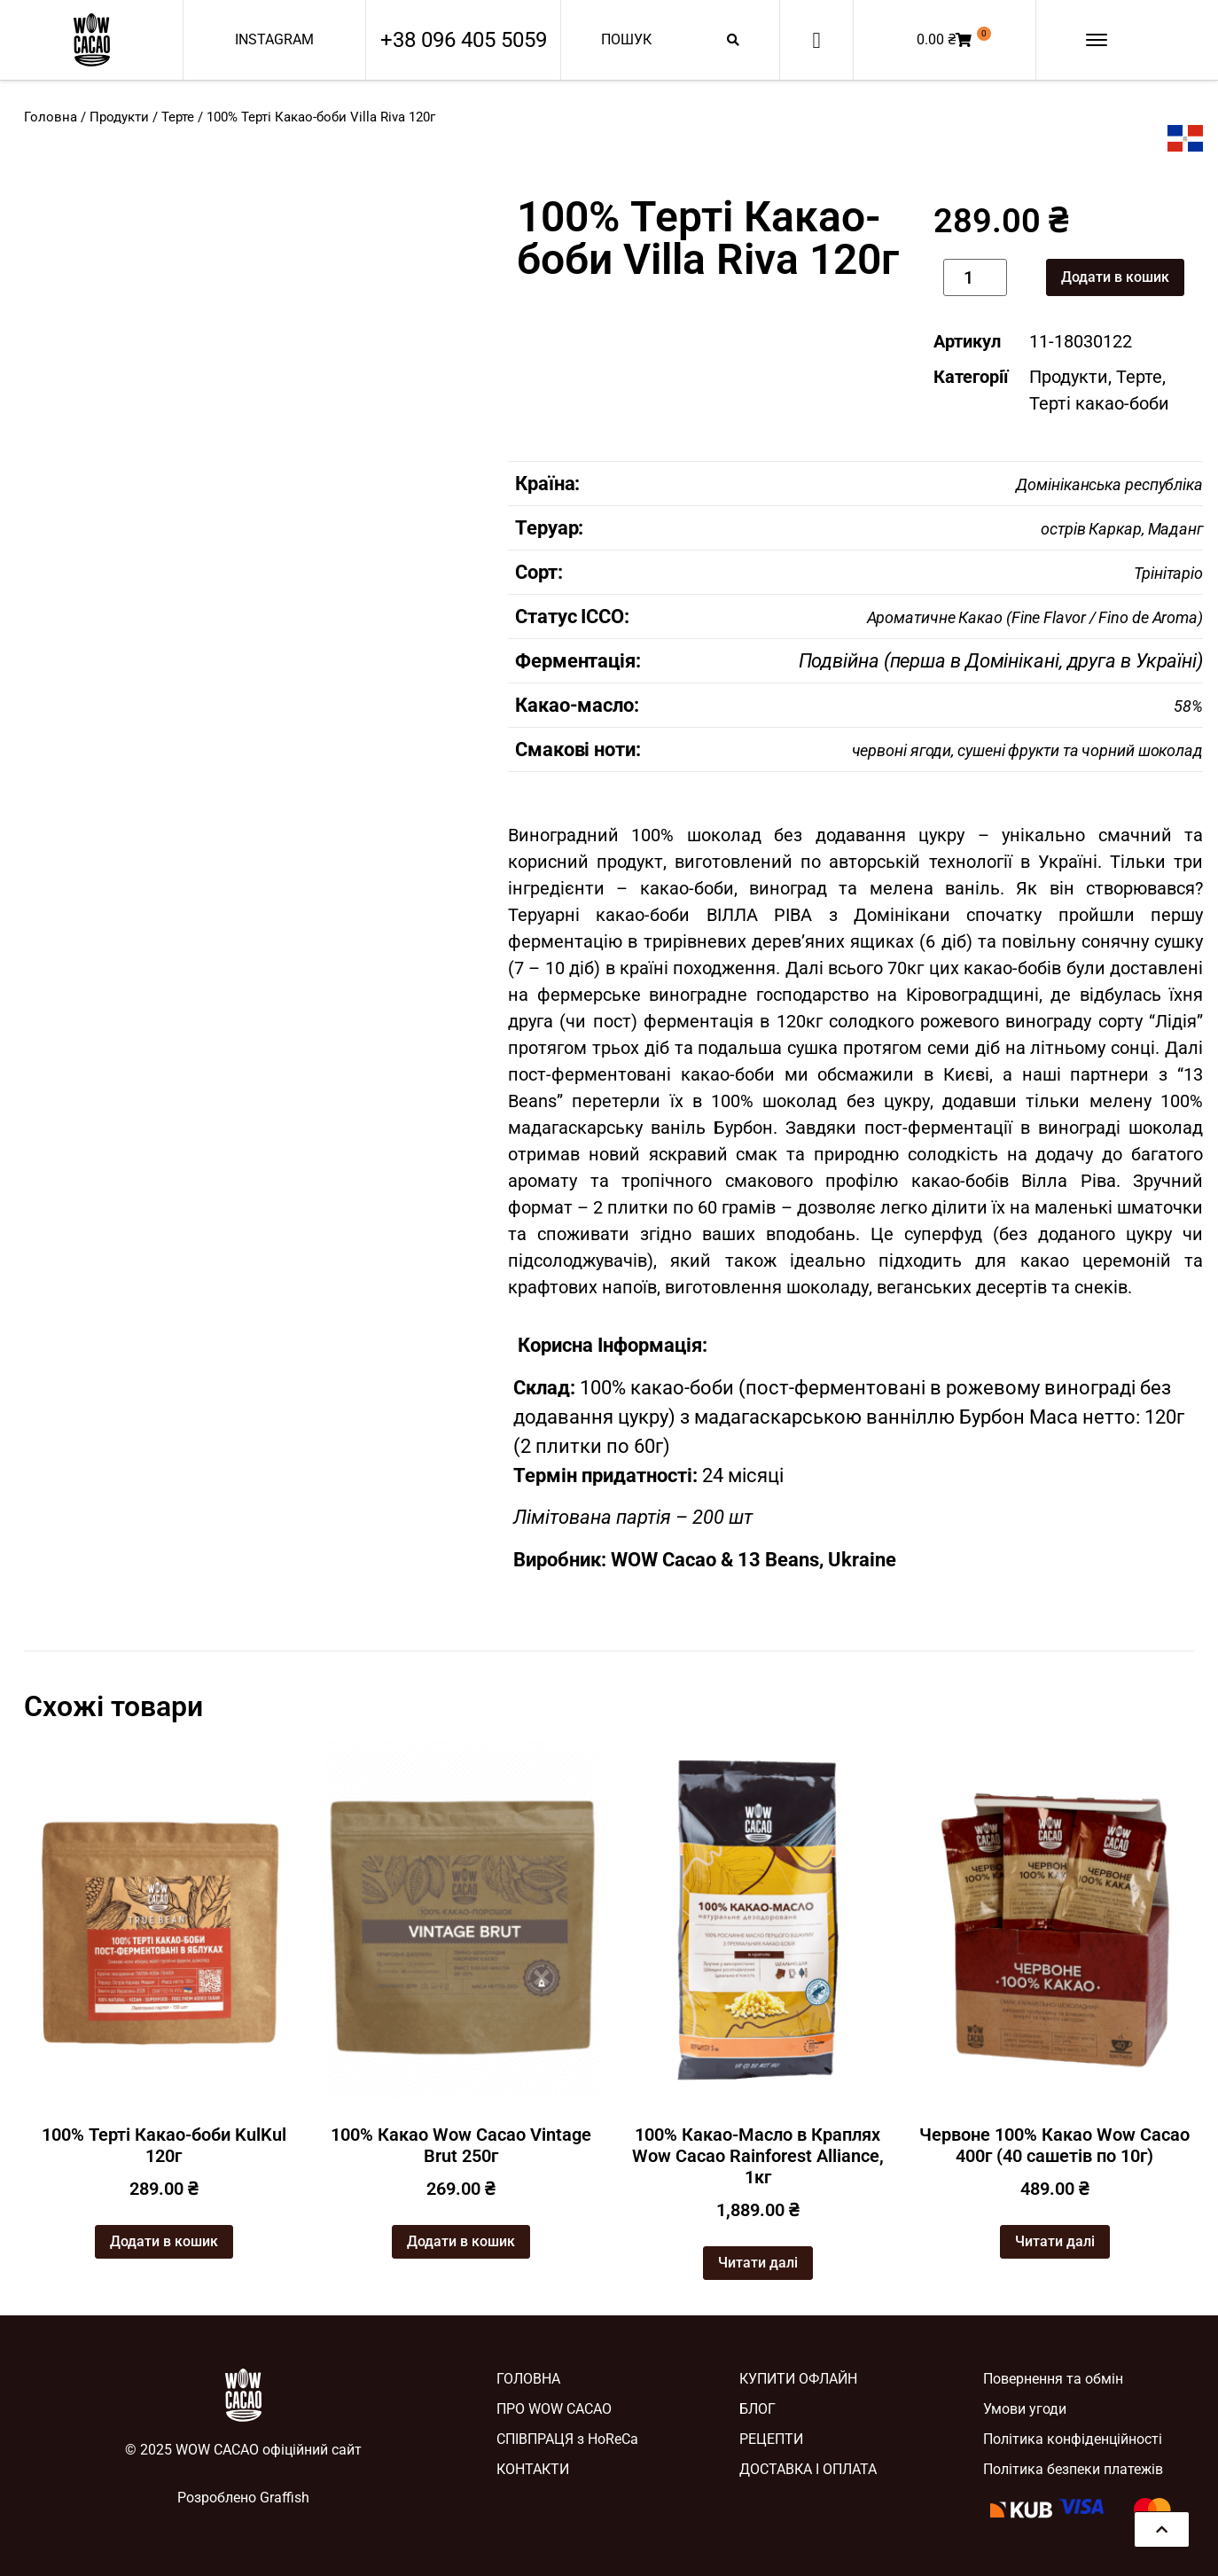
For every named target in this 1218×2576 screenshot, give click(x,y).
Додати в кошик (1115, 277)
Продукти (119, 117)
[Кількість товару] (975, 277)
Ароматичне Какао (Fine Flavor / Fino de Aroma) (1035, 617)
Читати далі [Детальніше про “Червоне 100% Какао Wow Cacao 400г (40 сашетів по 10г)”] (1055, 2241)
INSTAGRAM (274, 39)
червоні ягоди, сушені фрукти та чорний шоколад (1027, 750)
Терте (177, 117)
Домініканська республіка (1109, 484)
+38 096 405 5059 (463, 39)
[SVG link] (92, 39)
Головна (50, 117)
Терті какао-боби (1099, 403)
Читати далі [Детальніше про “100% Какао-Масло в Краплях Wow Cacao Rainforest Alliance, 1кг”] (758, 2262)
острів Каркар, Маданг (1122, 528)
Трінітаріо (1168, 573)
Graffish (284, 2497)
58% (1188, 706)
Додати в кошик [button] (164, 2241)
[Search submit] (733, 40)
